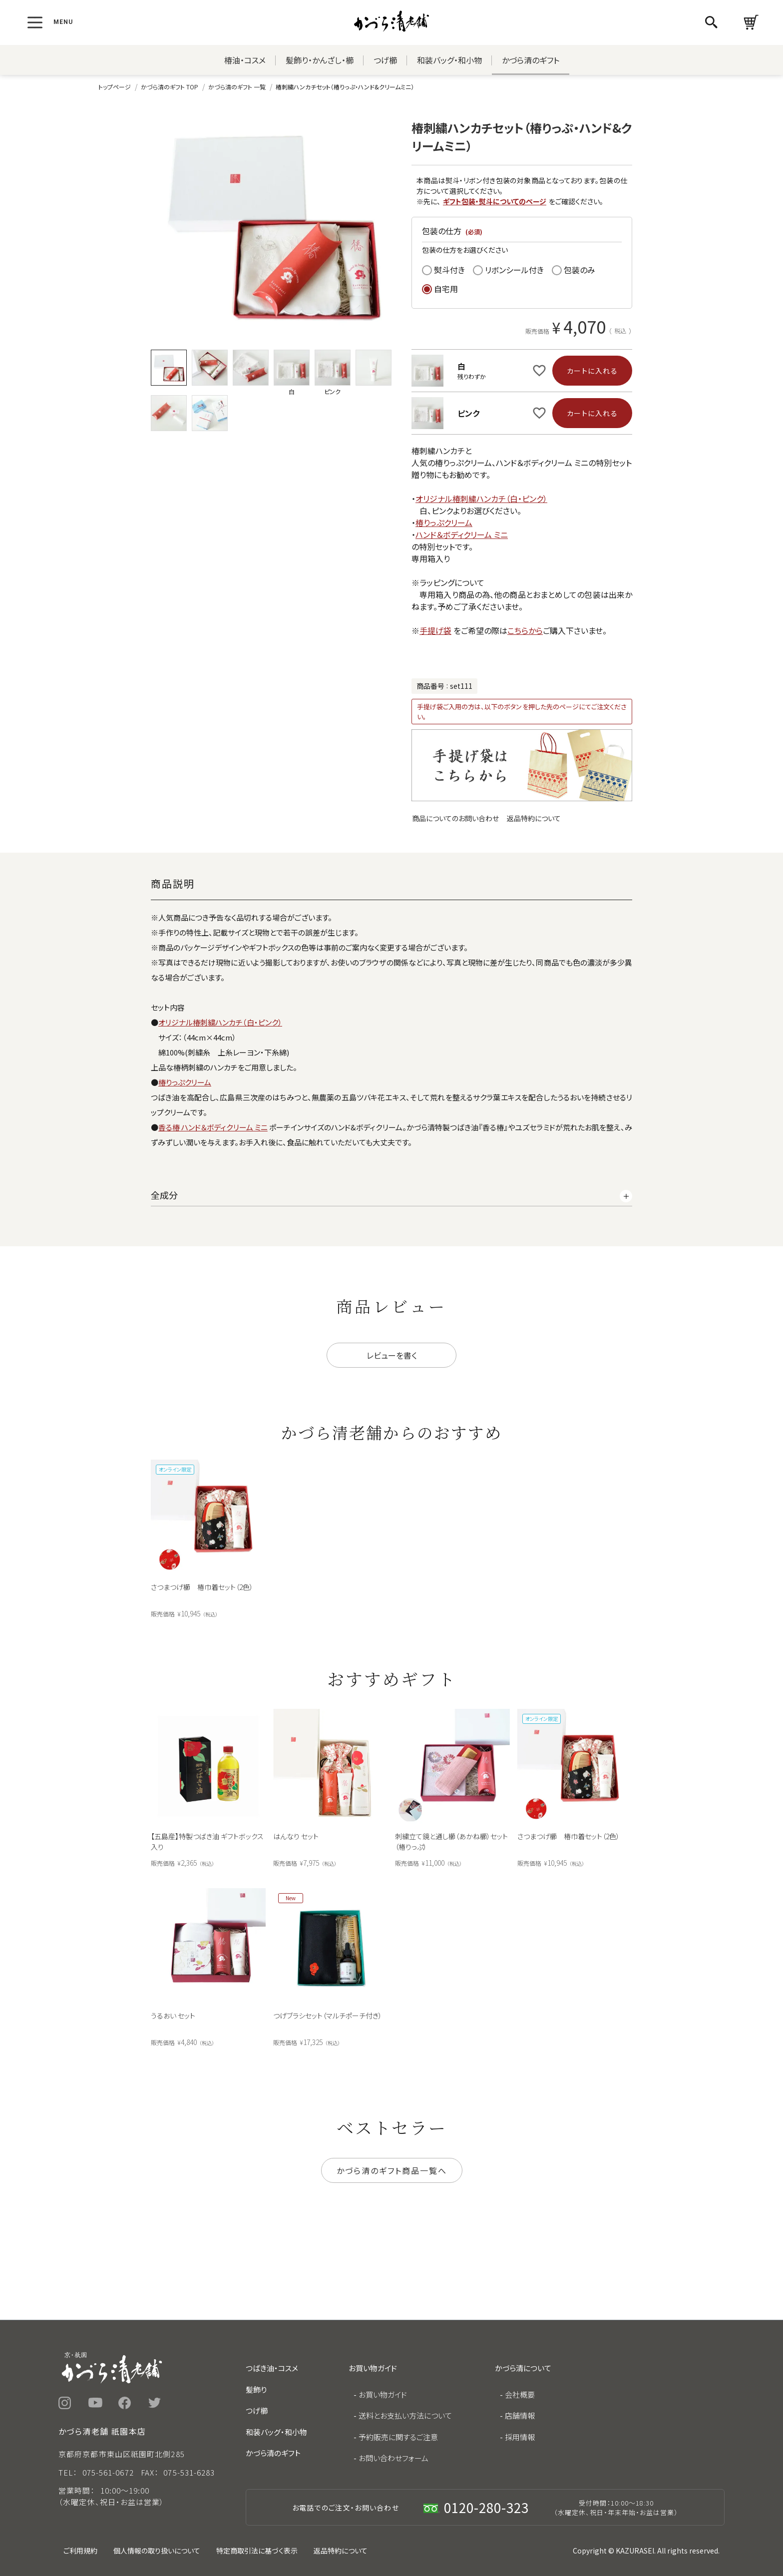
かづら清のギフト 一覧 (237, 86)
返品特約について (534, 818)
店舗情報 (520, 2415)
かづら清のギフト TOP (169, 86)
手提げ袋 (435, 630)
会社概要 (520, 2394)
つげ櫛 (385, 60)
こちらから (525, 630)
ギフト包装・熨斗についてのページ (494, 201)
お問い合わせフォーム (393, 2458)
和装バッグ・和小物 (449, 60)
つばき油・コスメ (272, 2368)
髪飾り (256, 2389)
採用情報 (520, 2437)
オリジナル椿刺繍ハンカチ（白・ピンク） (481, 499)
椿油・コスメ (245, 60)
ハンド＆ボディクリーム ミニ (461, 534)
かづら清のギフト (530, 60)
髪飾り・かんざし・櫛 (320, 60)
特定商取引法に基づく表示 (257, 2551)
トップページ (114, 86)
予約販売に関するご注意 (398, 2437)
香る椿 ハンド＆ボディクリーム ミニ (213, 1127)
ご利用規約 (80, 2551)
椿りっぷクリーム (443, 522)
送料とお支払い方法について (405, 2415)
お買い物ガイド (383, 2394)
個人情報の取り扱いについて (156, 2551)
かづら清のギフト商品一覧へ (392, 2170)
